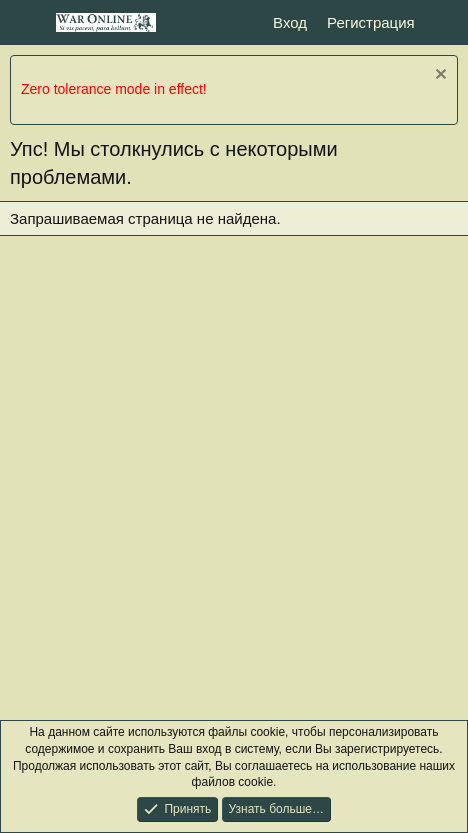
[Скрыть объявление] (438, 76)
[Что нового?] (444, 22)
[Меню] (27, 23)
